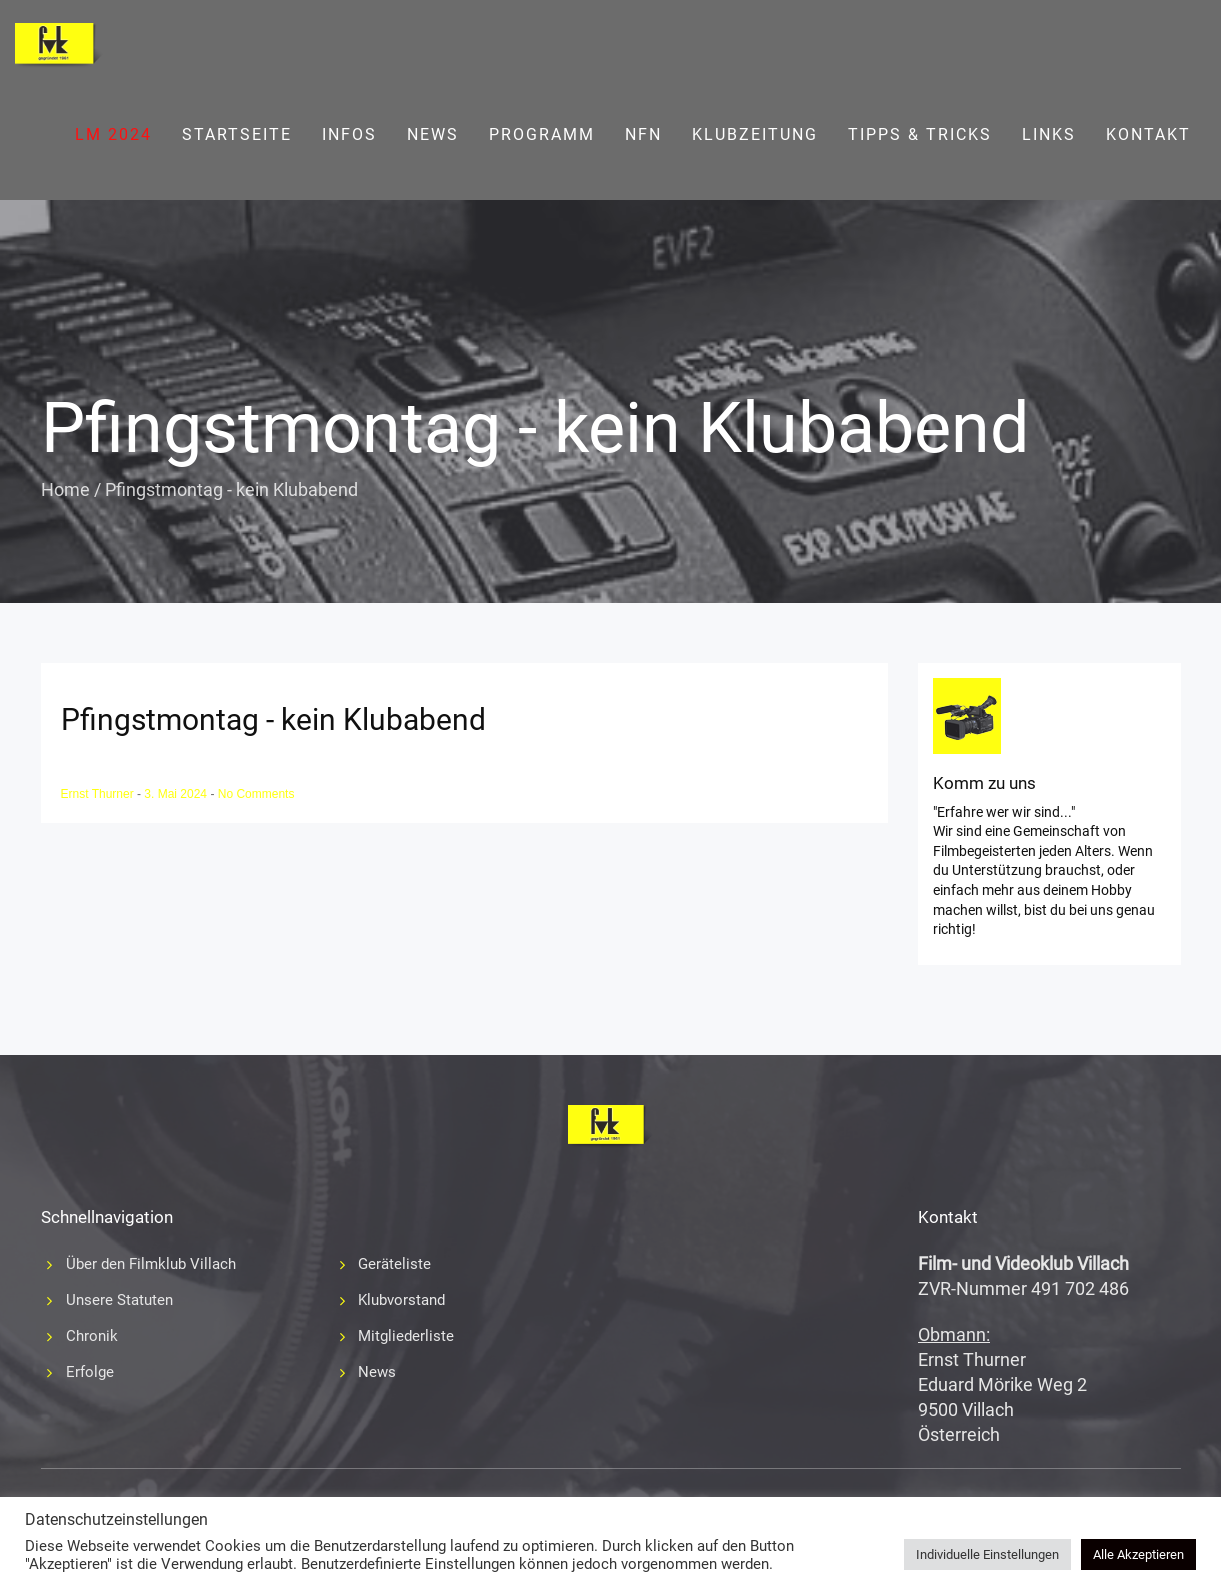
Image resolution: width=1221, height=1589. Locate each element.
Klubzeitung (755, 134)
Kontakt (1148, 134)
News (433, 134)
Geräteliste (394, 1264)
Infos (349, 134)
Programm (542, 134)
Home (65, 489)
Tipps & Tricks (920, 134)
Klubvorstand (401, 1300)
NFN (643, 134)
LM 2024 (113, 134)
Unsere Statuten (119, 1300)
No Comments (256, 794)
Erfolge (90, 1372)
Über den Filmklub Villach (151, 1264)
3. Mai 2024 (177, 794)
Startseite (237, 134)
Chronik (92, 1336)
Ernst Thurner (99, 794)
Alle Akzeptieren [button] (1138, 1554)
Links (1049, 134)
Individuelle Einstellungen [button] (987, 1554)
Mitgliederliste (406, 1336)
